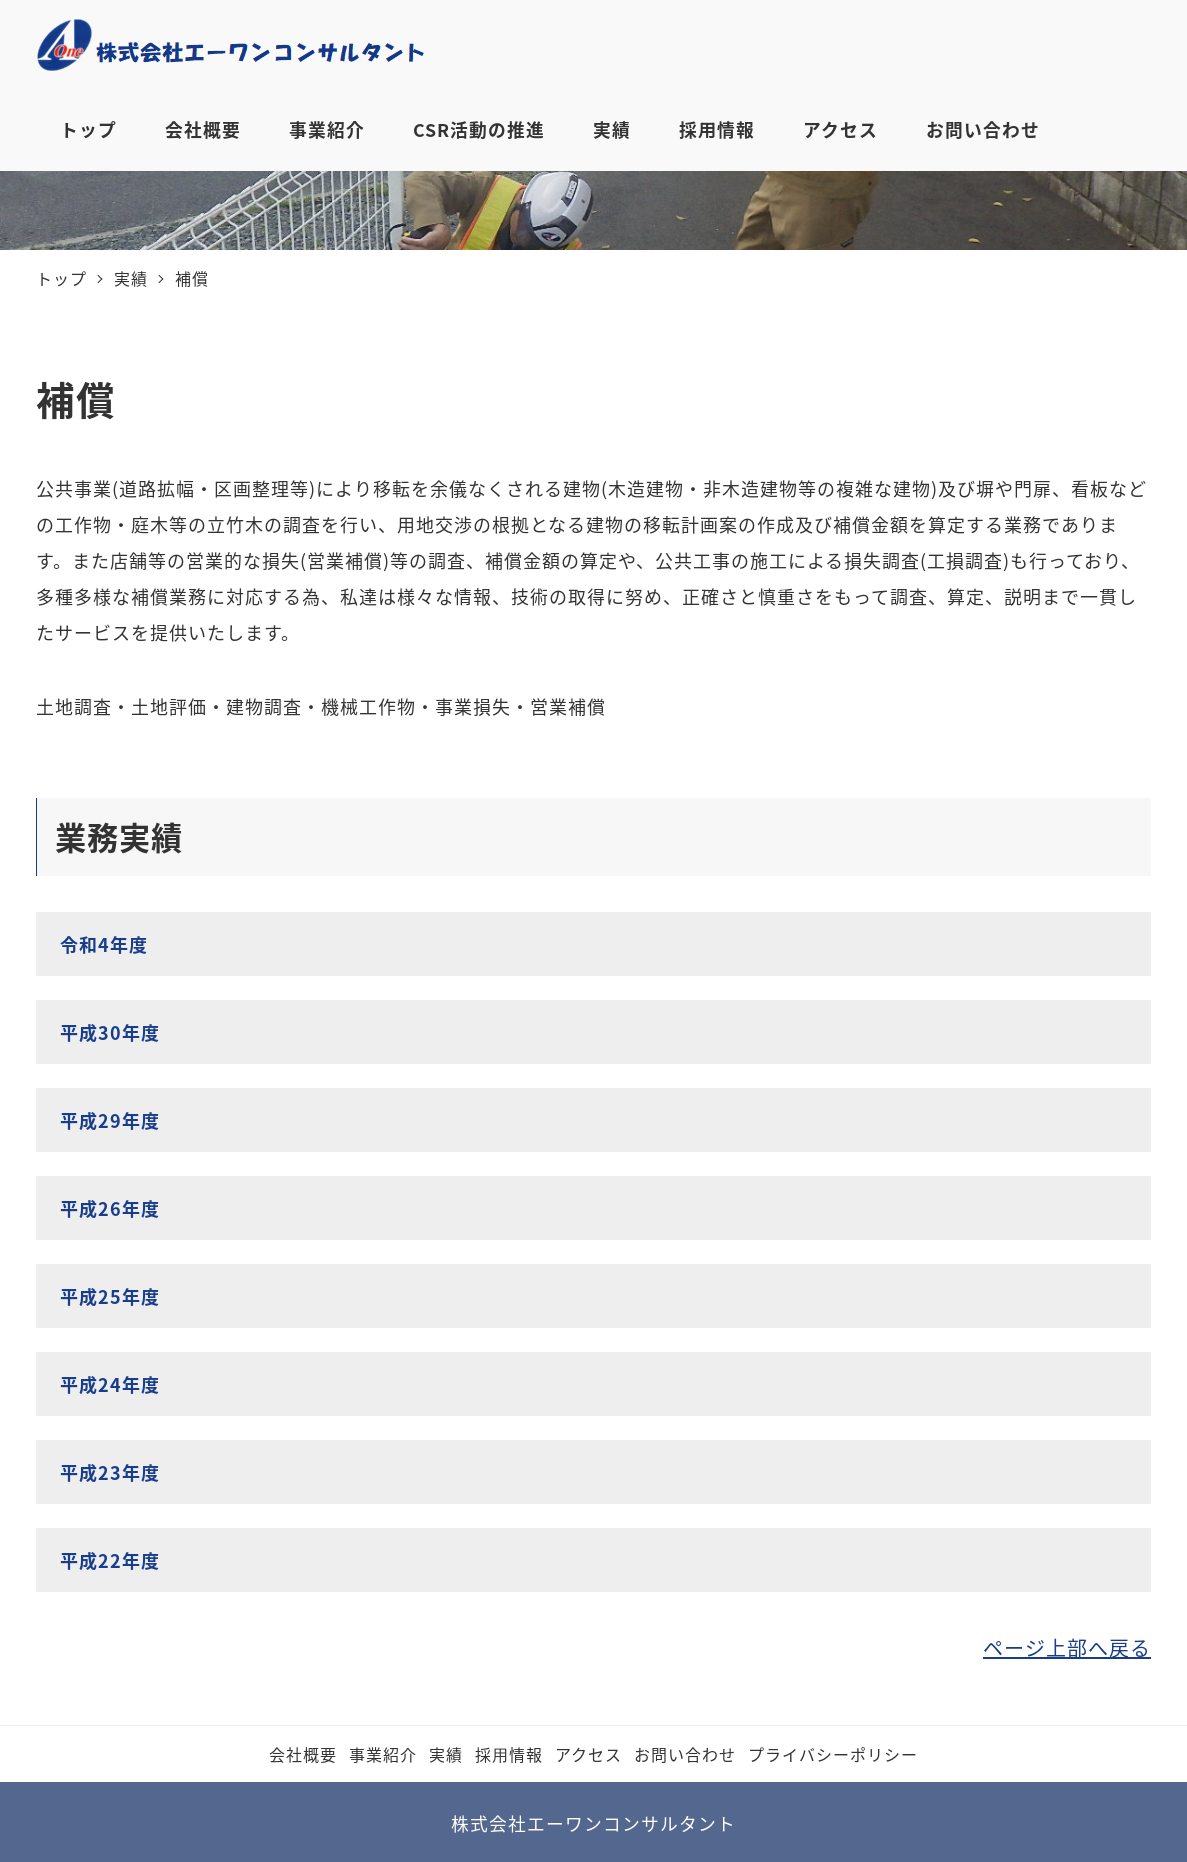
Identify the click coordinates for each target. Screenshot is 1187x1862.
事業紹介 (383, 1754)
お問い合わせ (685, 1754)
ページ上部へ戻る (1067, 1647)
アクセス (588, 1754)
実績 (446, 1754)
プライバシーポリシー (833, 1754)
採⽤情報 (509, 1754)
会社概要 (303, 1754)
